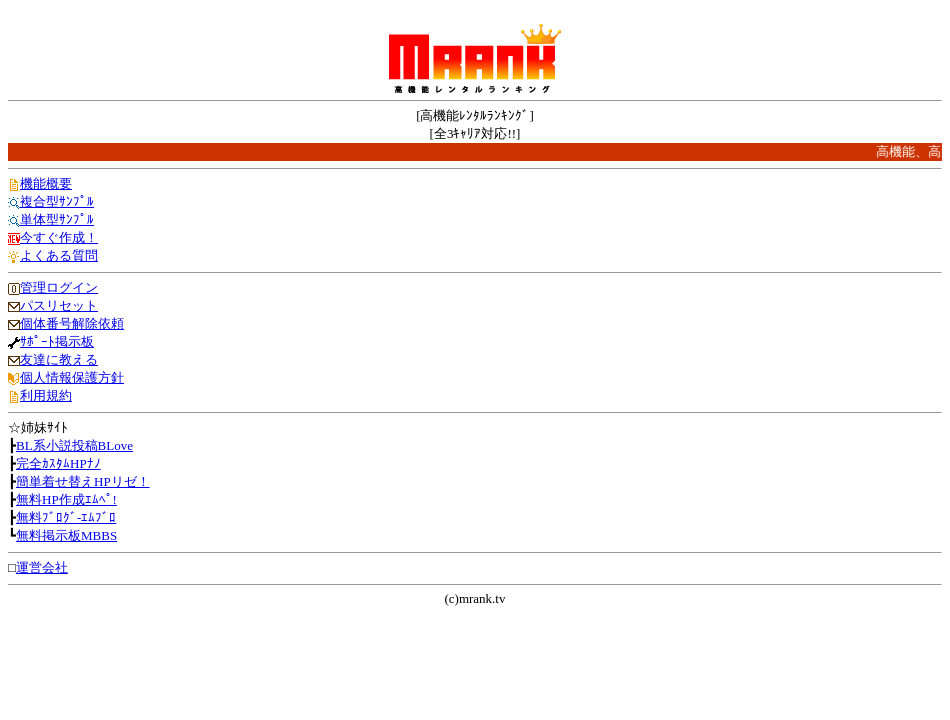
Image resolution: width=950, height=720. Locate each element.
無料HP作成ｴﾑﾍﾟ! (66, 499)
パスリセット (59, 305)
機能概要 (46, 183)
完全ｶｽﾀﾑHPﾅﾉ (58, 463)
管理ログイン (59, 287)
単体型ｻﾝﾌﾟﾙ (57, 219)
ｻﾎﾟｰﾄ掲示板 (57, 341)
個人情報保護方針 (72, 377)
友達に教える (59, 359)
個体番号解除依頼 (72, 323)
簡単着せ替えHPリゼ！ (83, 481)
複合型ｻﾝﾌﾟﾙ (57, 201)
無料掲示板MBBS (66, 535)
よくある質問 (59, 255)
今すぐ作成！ (59, 237)
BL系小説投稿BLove (74, 445)
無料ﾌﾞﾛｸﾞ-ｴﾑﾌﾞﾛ (66, 517)
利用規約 (46, 395)
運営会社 (42, 567)
